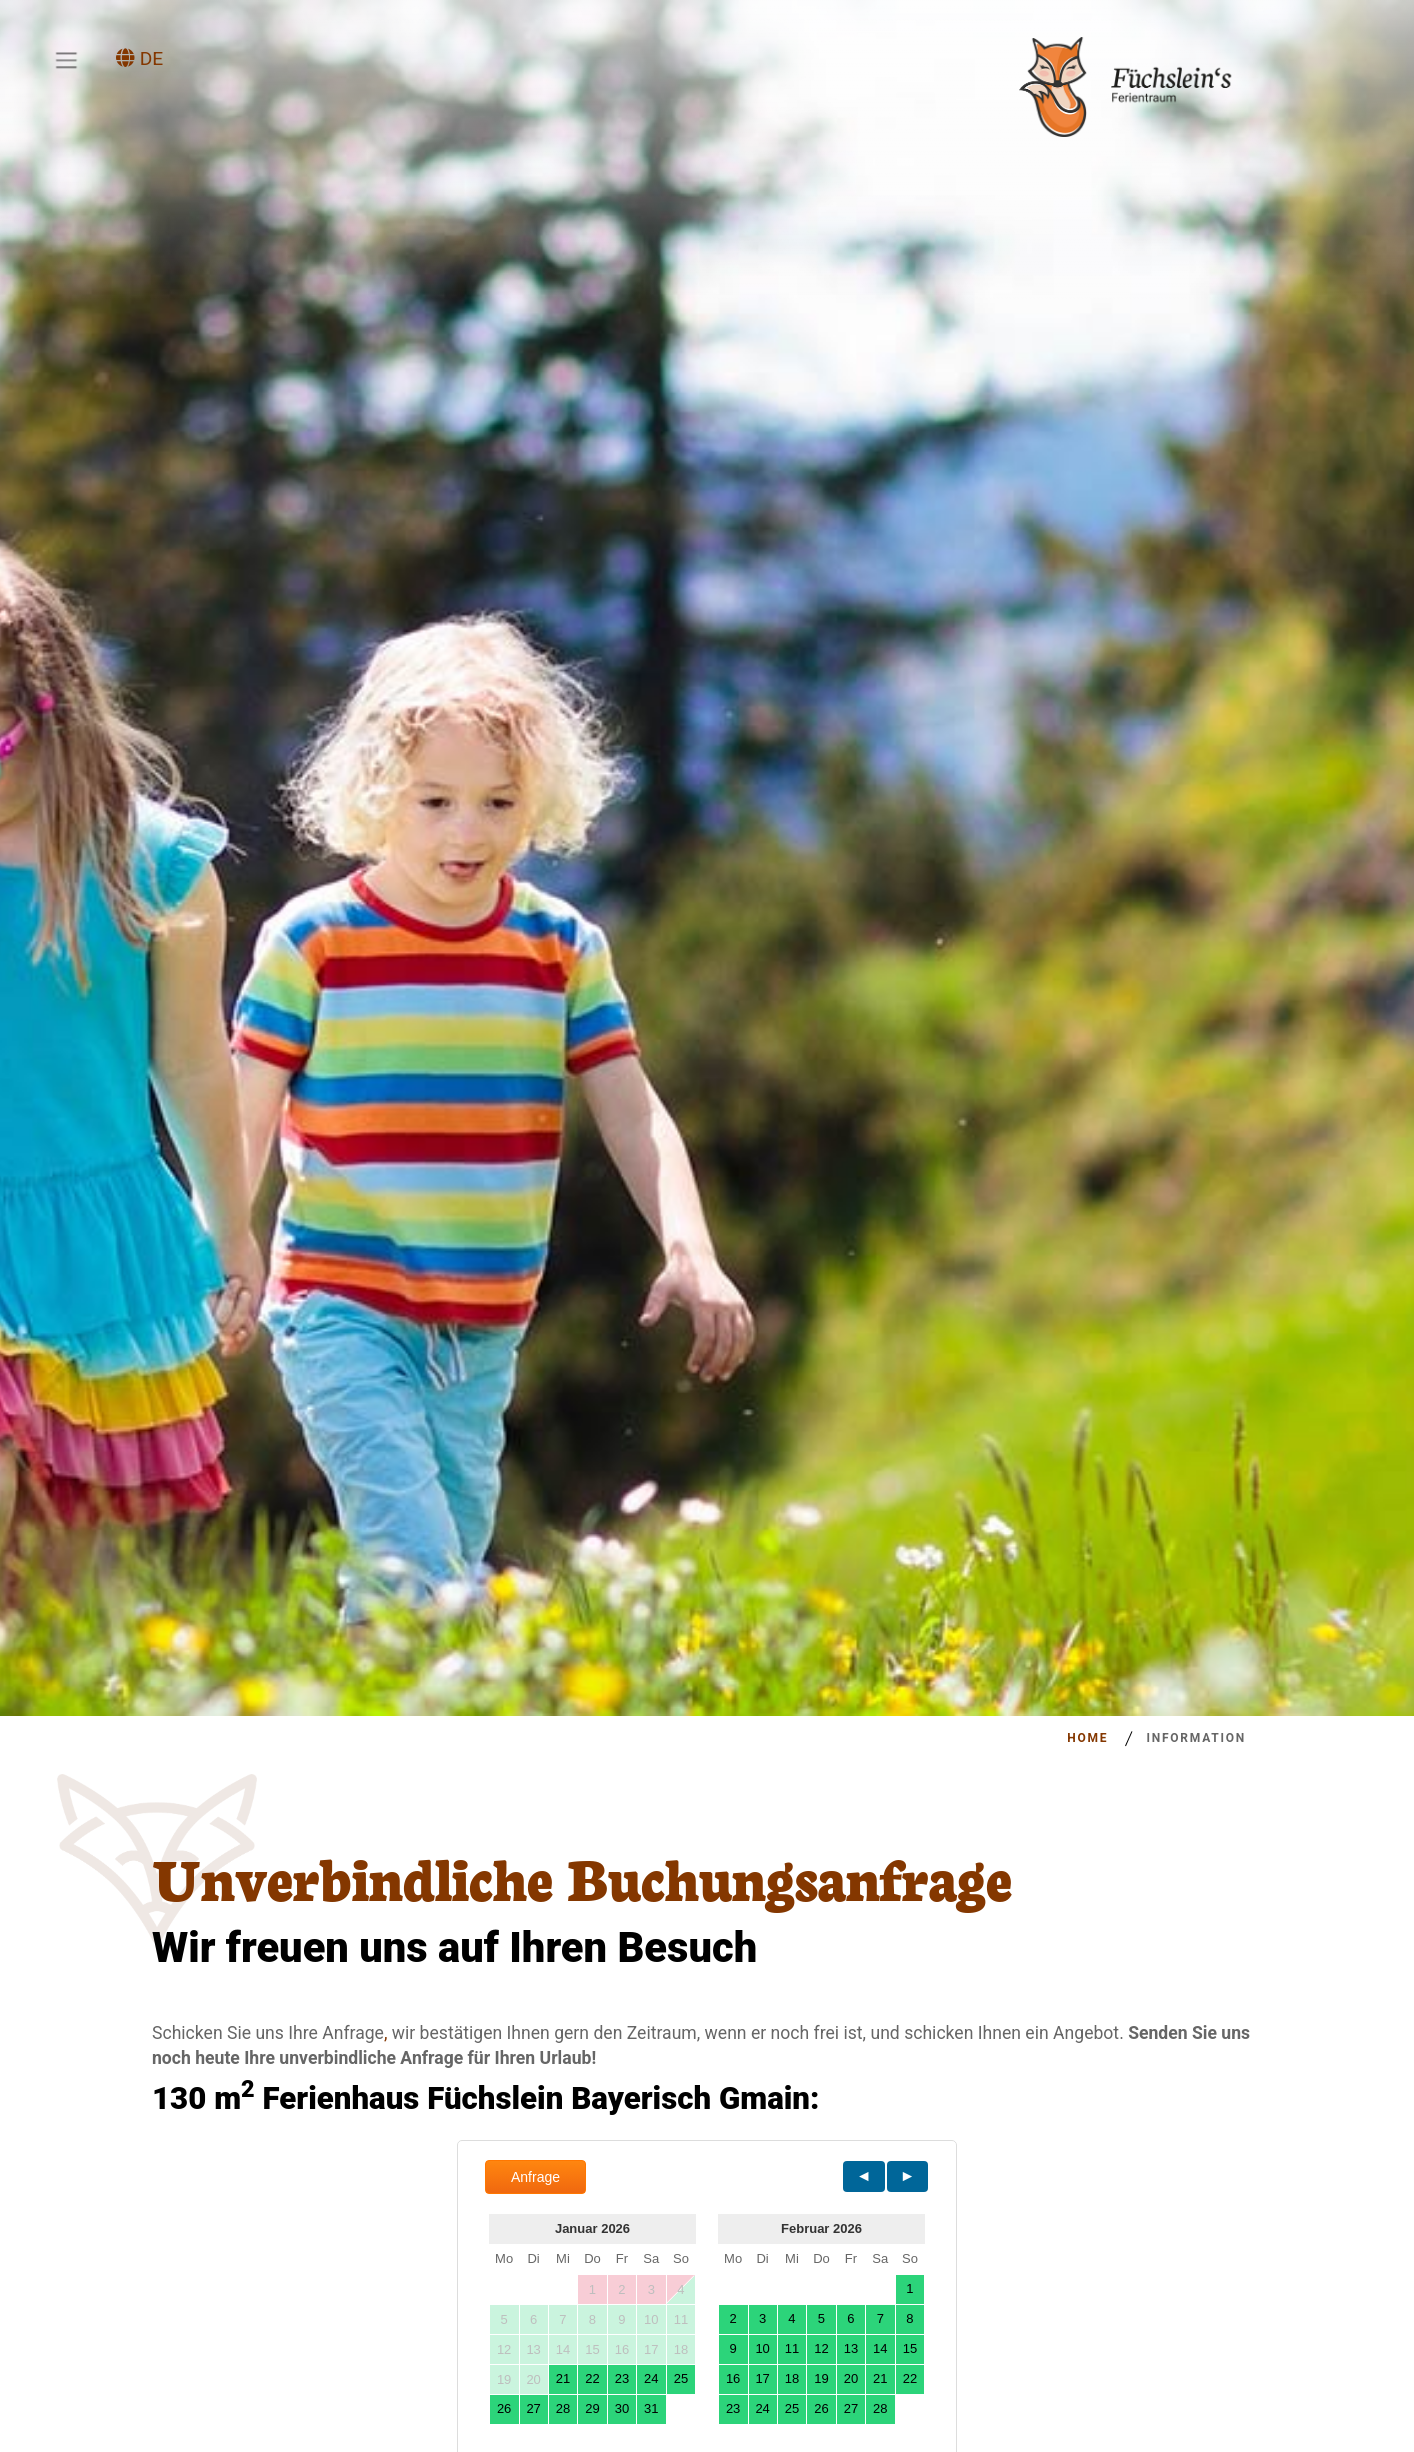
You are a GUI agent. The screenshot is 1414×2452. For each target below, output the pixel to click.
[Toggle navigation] (66, 60)
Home (1087, 1738)
